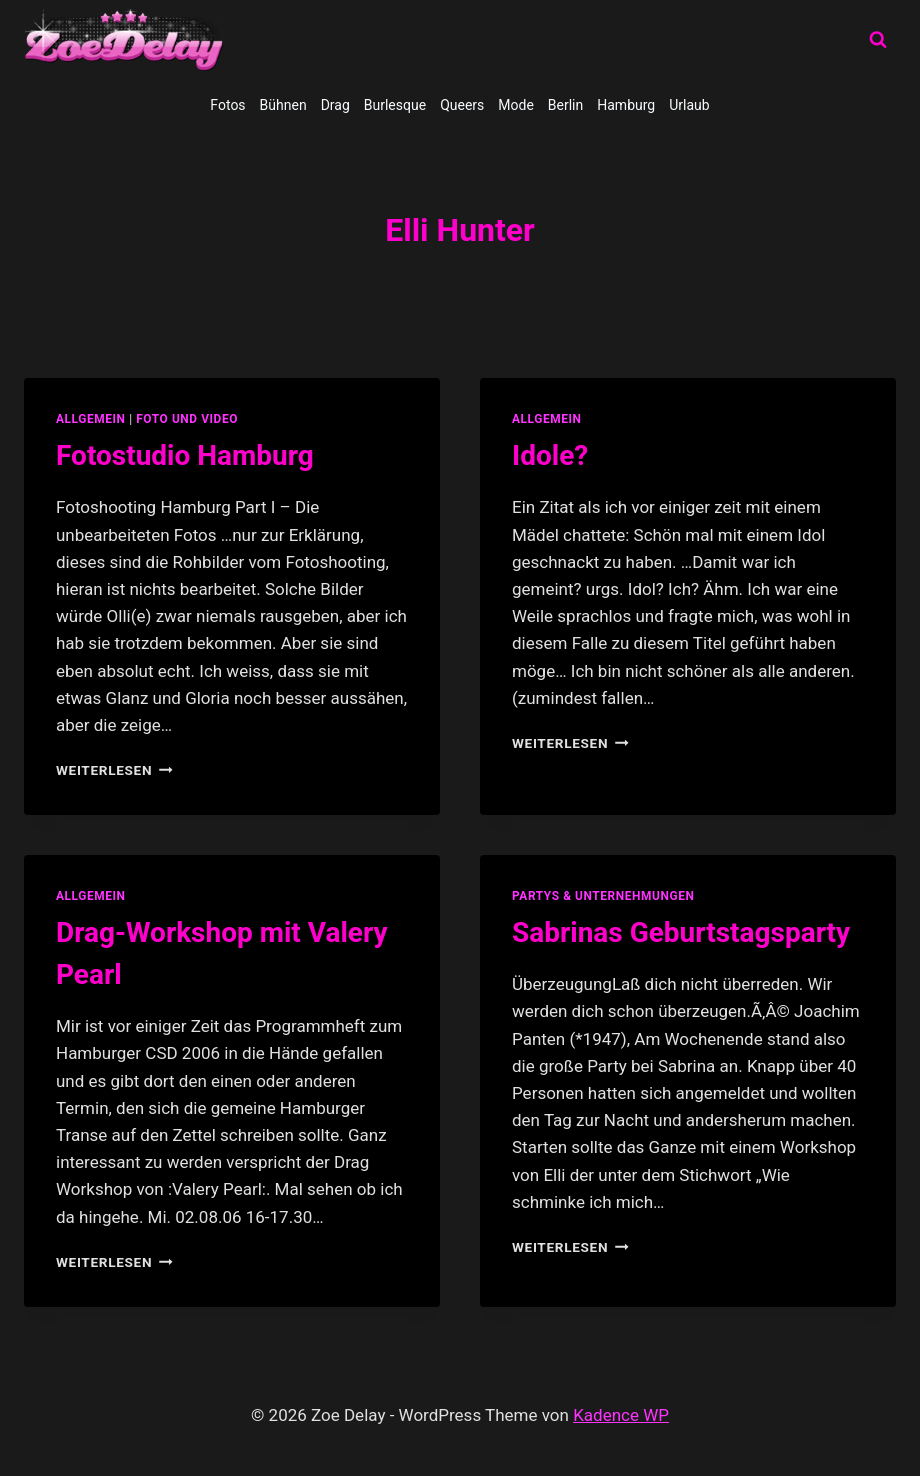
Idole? (550, 455)
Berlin (565, 105)
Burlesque (395, 105)
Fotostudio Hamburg (185, 455)
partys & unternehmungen (603, 896)
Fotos (227, 105)
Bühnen (283, 105)
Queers (462, 105)
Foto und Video (187, 419)
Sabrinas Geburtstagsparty (681, 932)
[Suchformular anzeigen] (878, 40)
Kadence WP (621, 1415)
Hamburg (626, 105)
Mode (516, 105)
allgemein (91, 419)
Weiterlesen (114, 770)
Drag (335, 105)
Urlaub (689, 105)
